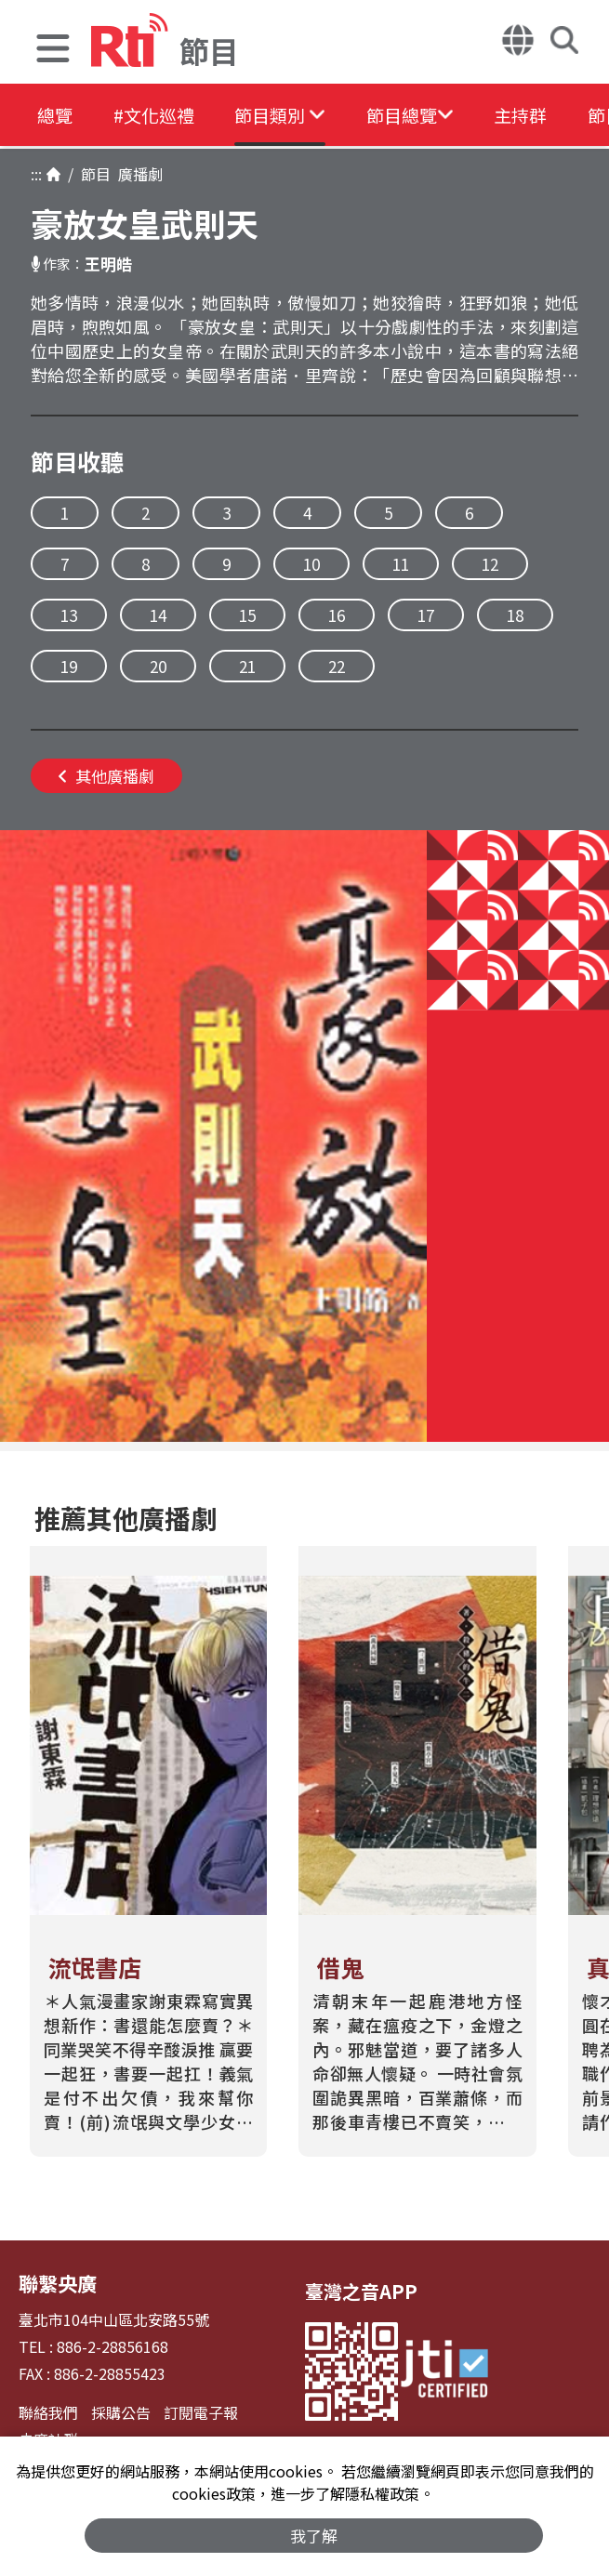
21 (247, 666)
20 (158, 666)
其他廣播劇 (106, 775)
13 (68, 615)
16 (336, 615)
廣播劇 (137, 174)
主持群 (560, 115)
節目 (92, 174)
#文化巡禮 (163, 115)
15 (247, 615)
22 (336, 666)
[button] (53, 51)
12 (490, 563)
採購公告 (121, 2410)
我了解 (314, 2534)
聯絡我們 (48, 2410)
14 (158, 615)
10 (311, 563)
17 (425, 615)
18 (515, 615)
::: (36, 174)
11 (400, 563)
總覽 (55, 115)
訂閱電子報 (201, 2410)
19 (68, 666)
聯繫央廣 (56, 2281)
